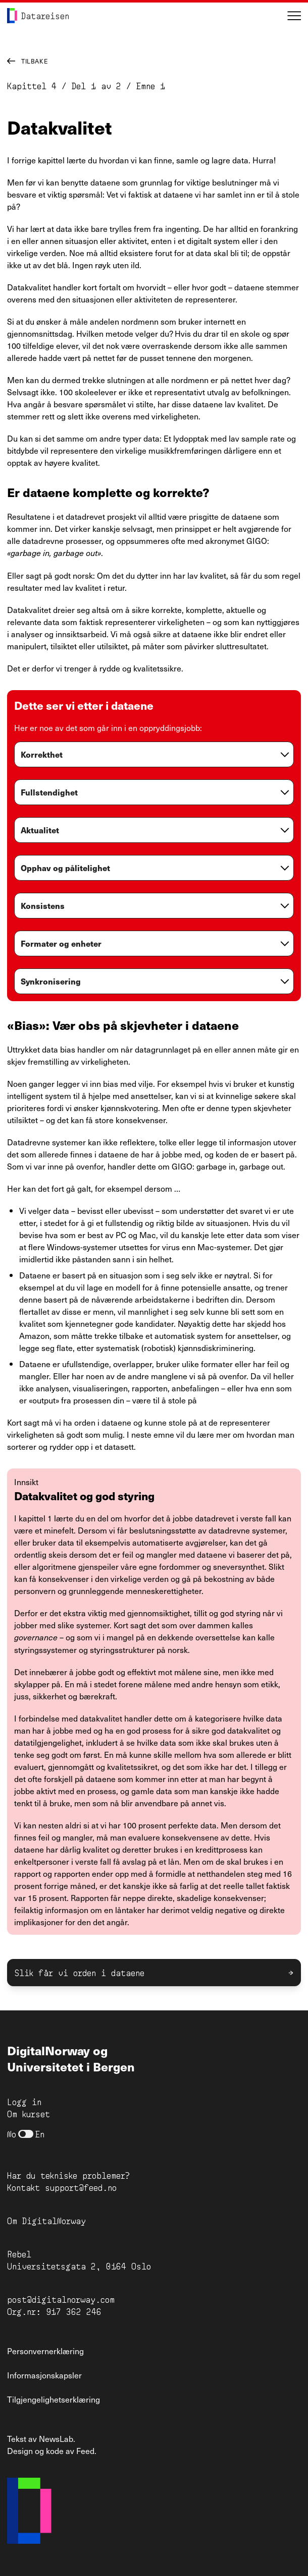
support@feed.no (81, 2187)
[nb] (26, 2133)
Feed (85, 2450)
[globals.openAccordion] (154, 757)
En (39, 2133)
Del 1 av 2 (96, 85)
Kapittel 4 (32, 85)
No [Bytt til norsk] (11, 2133)
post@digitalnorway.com (61, 2299)
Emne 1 (148, 85)
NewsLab (56, 2438)
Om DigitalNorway (46, 2220)
